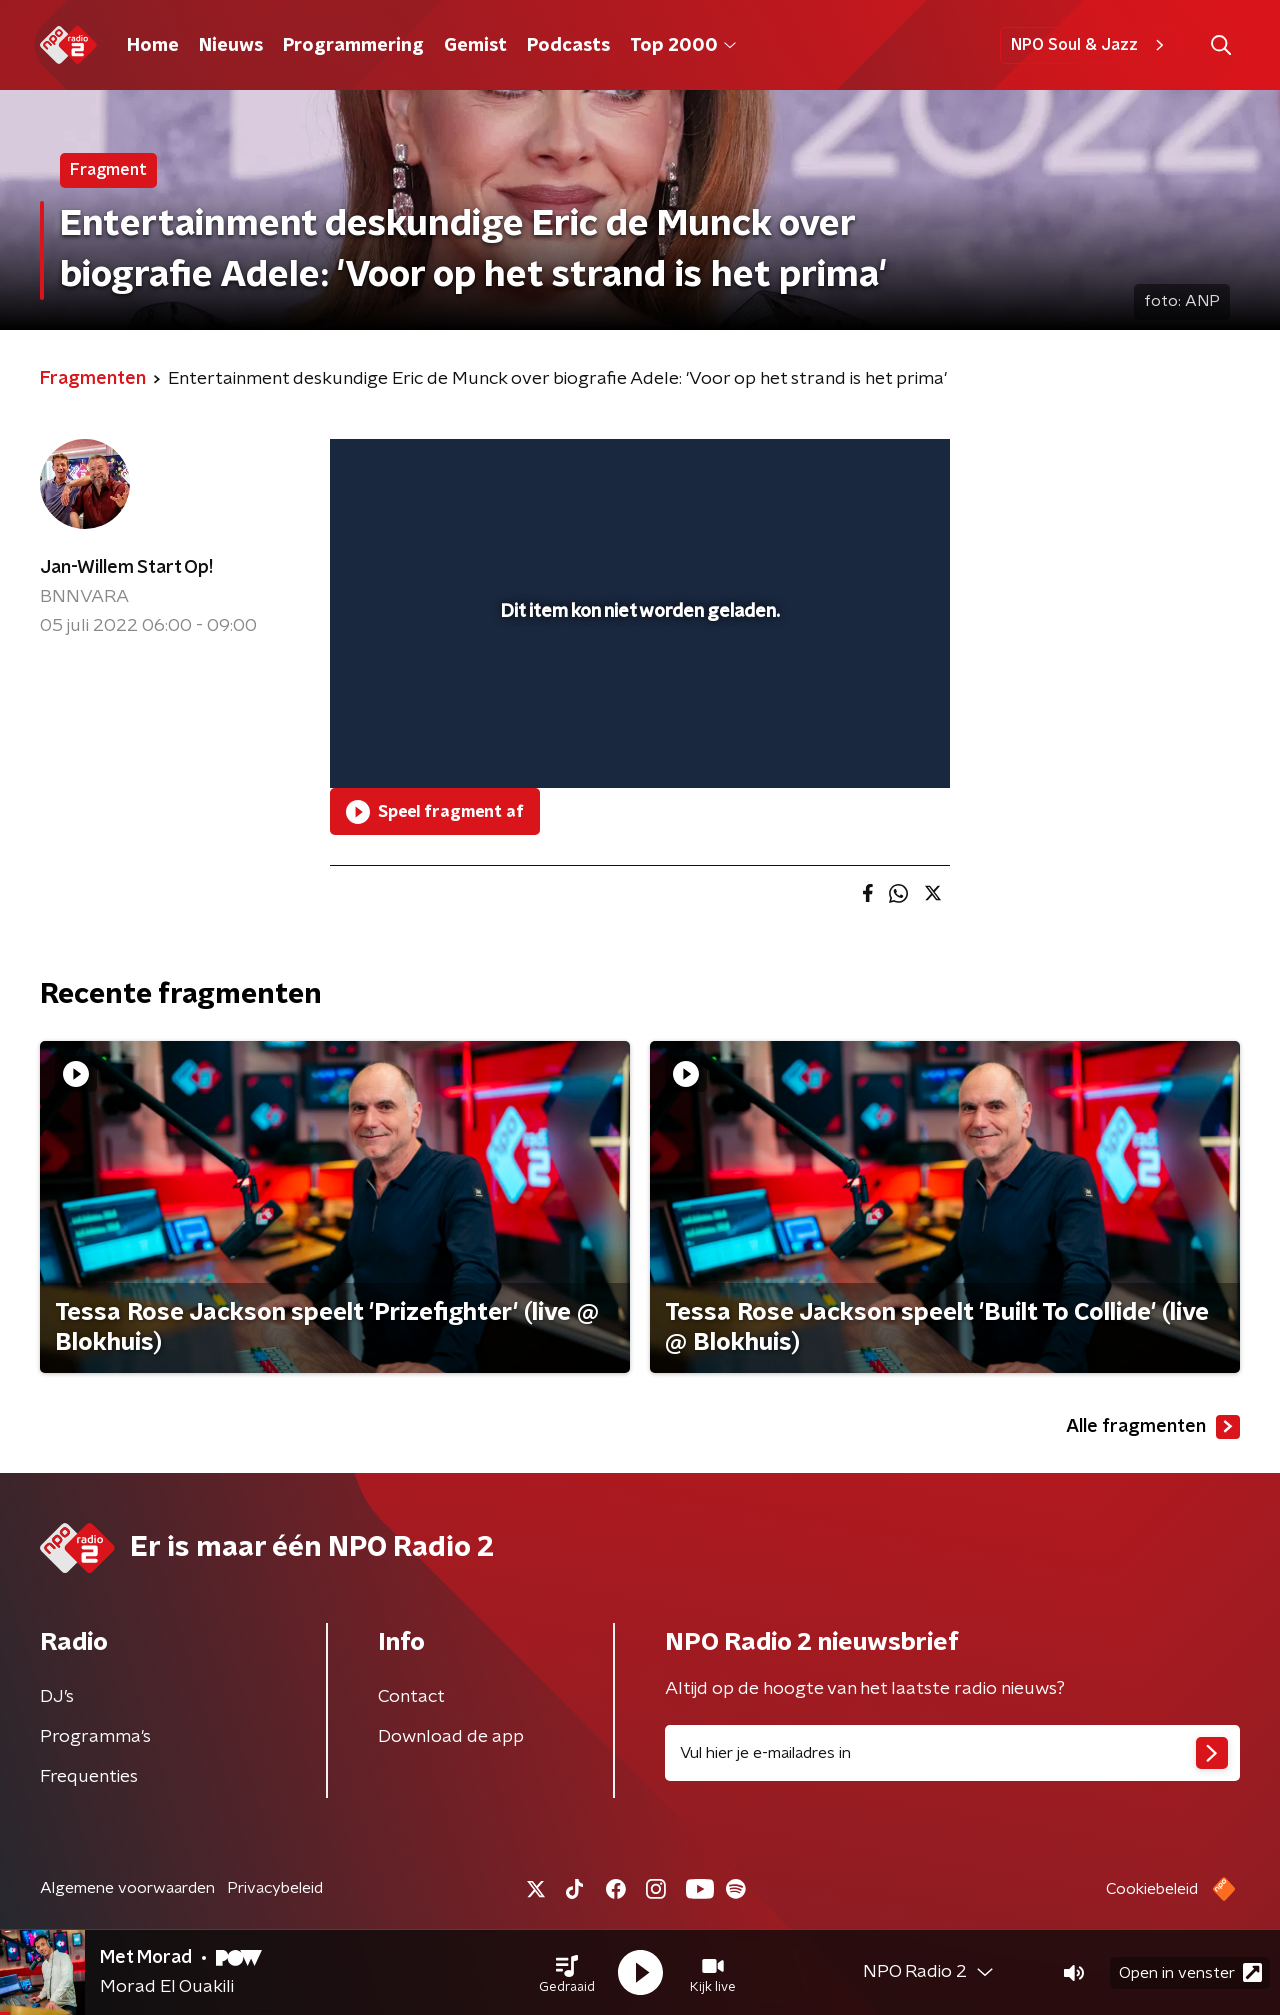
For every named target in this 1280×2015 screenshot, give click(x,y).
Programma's (95, 1737)
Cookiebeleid (1152, 1889)
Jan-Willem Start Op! (126, 568)
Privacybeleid (275, 1888)
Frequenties (89, 1777)
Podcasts (568, 46)
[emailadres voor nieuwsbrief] (952, 1753)
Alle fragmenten (1153, 1427)
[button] (567, 1973)
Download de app (451, 1737)
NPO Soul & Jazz (1090, 45)
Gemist (475, 46)
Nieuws (231, 46)
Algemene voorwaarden (127, 1888)
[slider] (637, 690)
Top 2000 (683, 46)
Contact (411, 1697)
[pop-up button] (860, 744)
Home (153, 46)
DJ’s (57, 1697)
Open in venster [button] (1190, 1972)
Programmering (353, 46)
